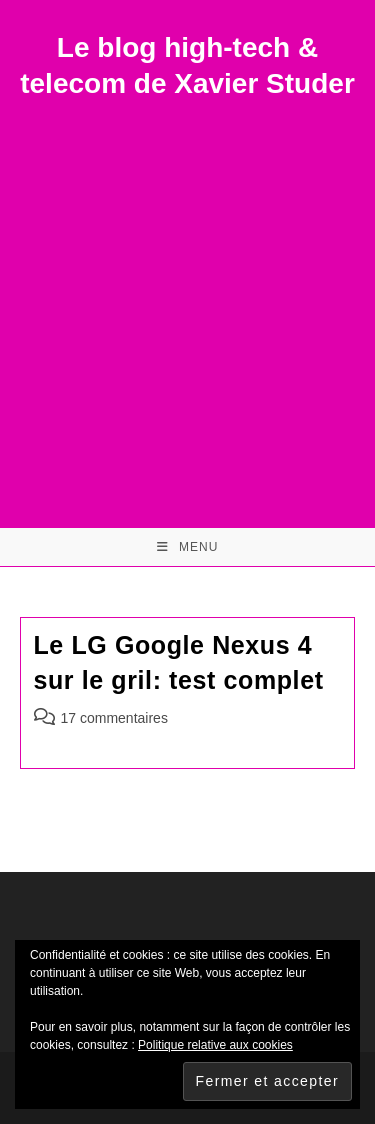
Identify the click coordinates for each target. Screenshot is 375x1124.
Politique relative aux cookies (215, 1045)
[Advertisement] (187, 300)
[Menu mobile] (188, 547)
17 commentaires (114, 718)
